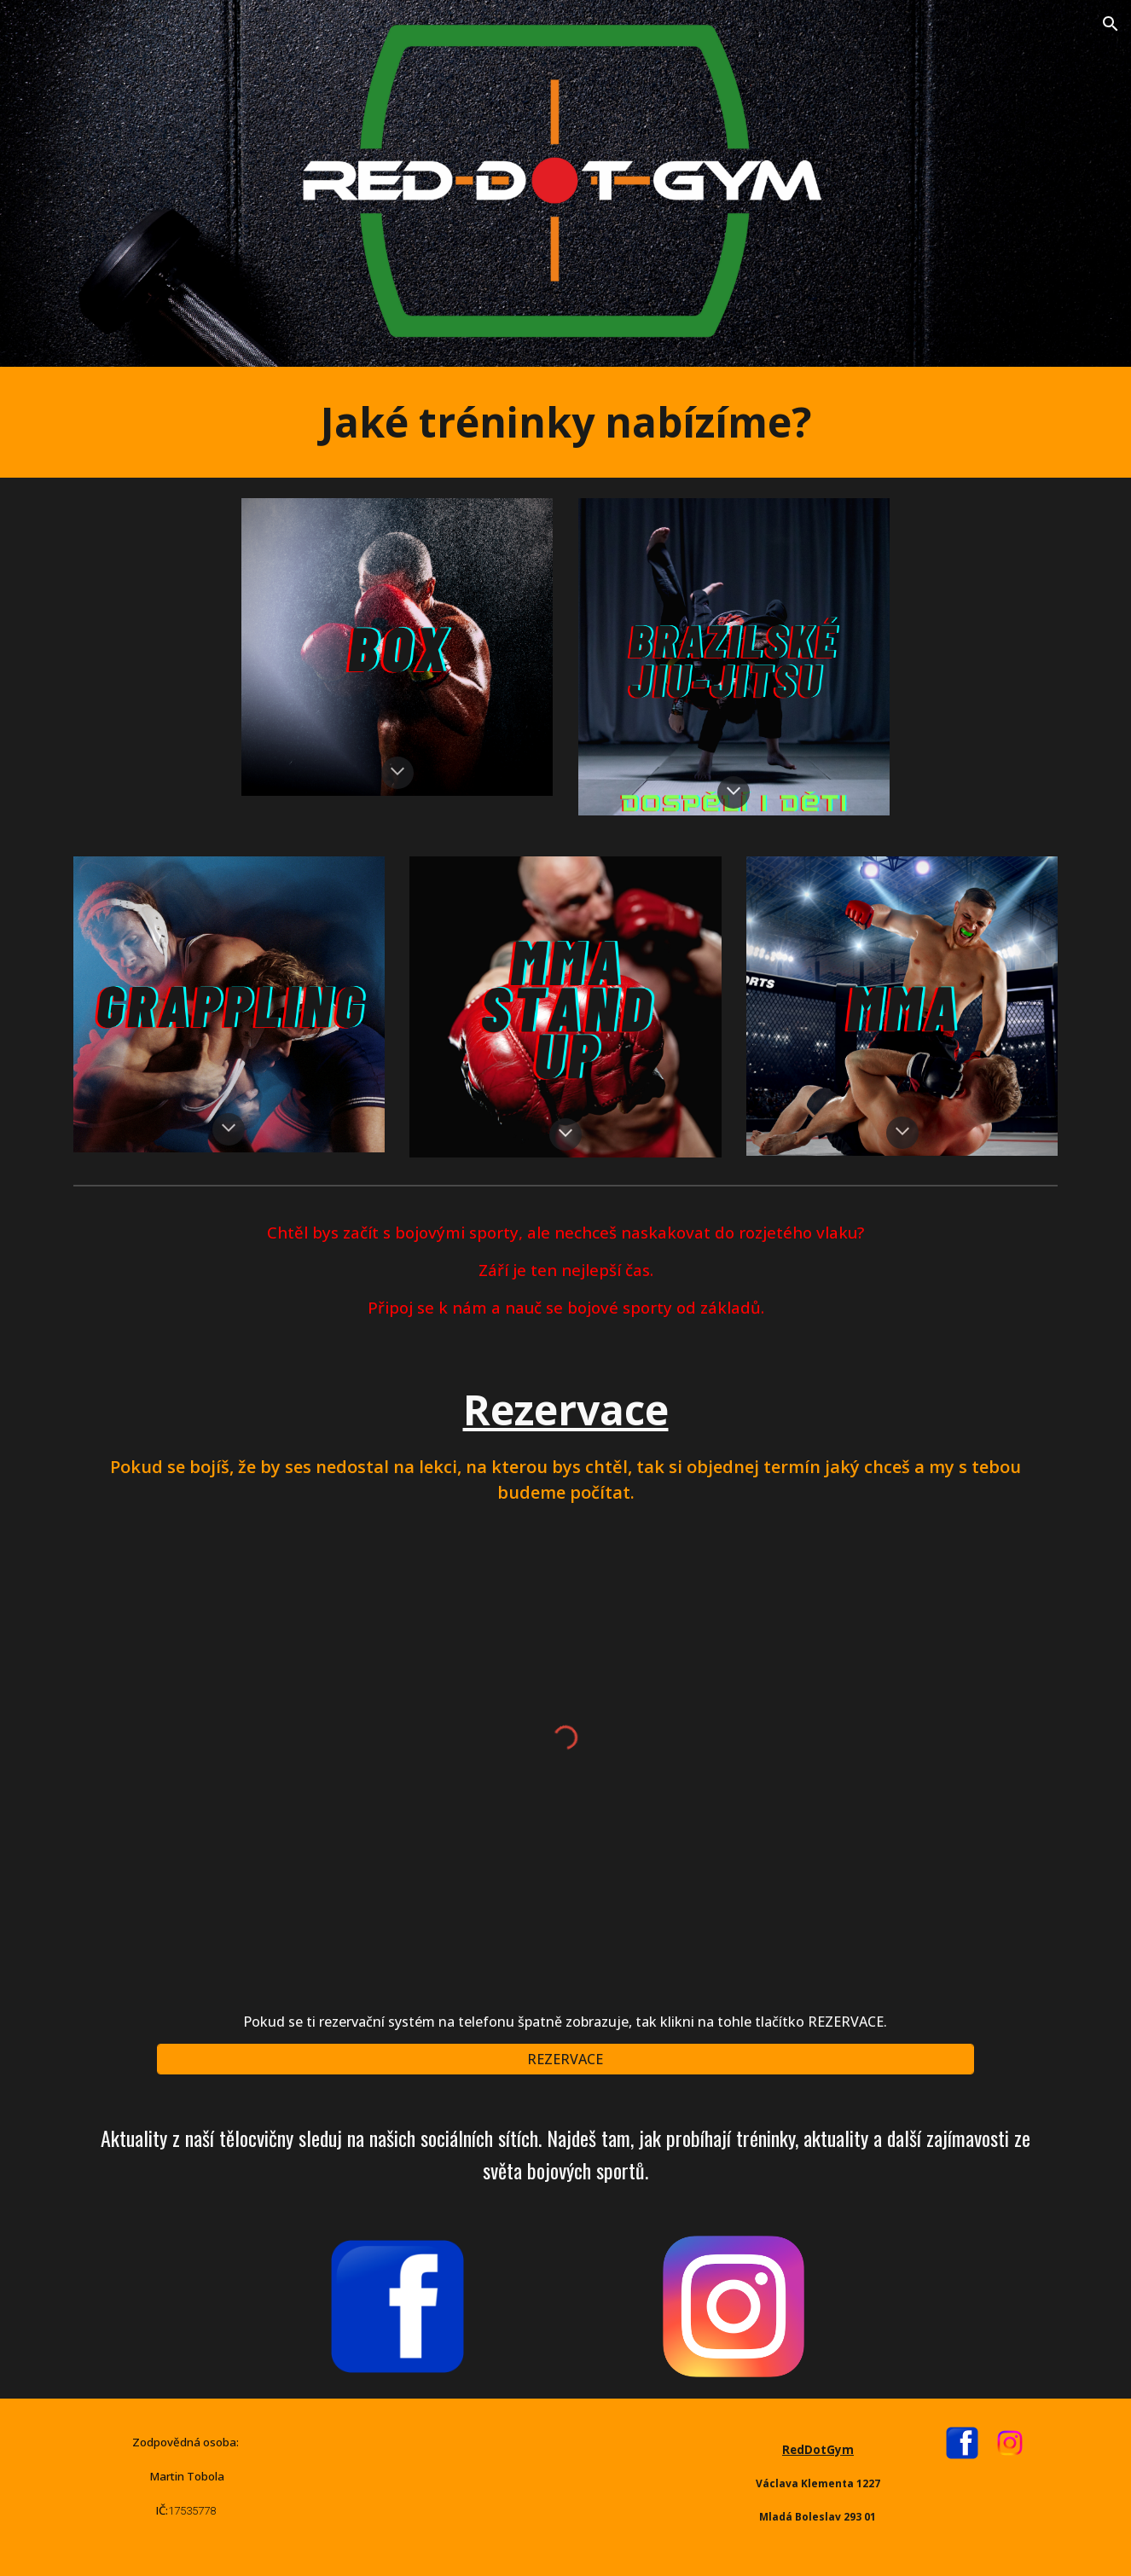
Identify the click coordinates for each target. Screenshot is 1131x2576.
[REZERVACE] (565, 2059)
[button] (1110, 23)
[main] (565, 422)
